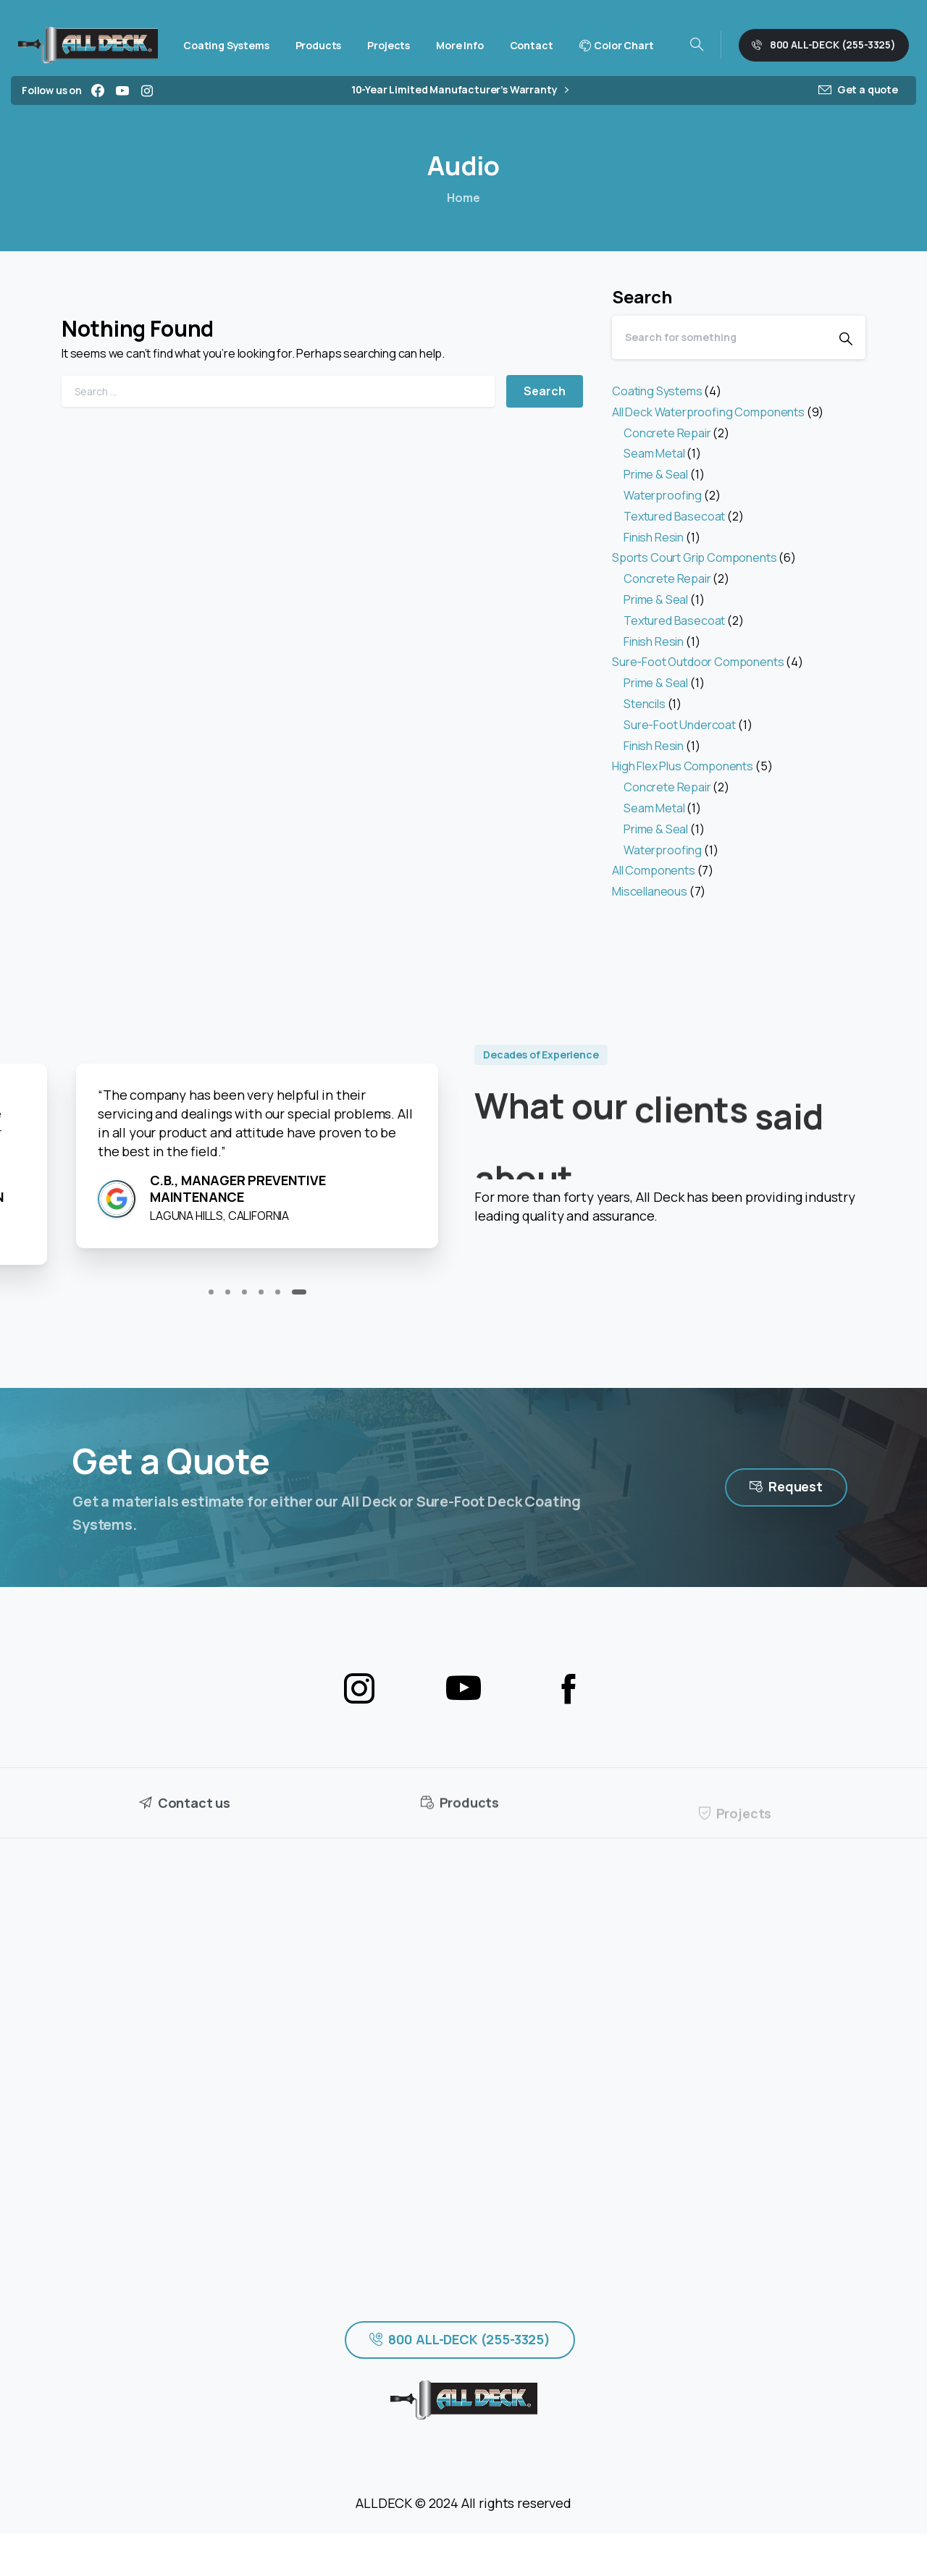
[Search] (719, 337)
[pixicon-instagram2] (359, 1688)
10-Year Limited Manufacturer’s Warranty (460, 90)
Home (463, 198)
